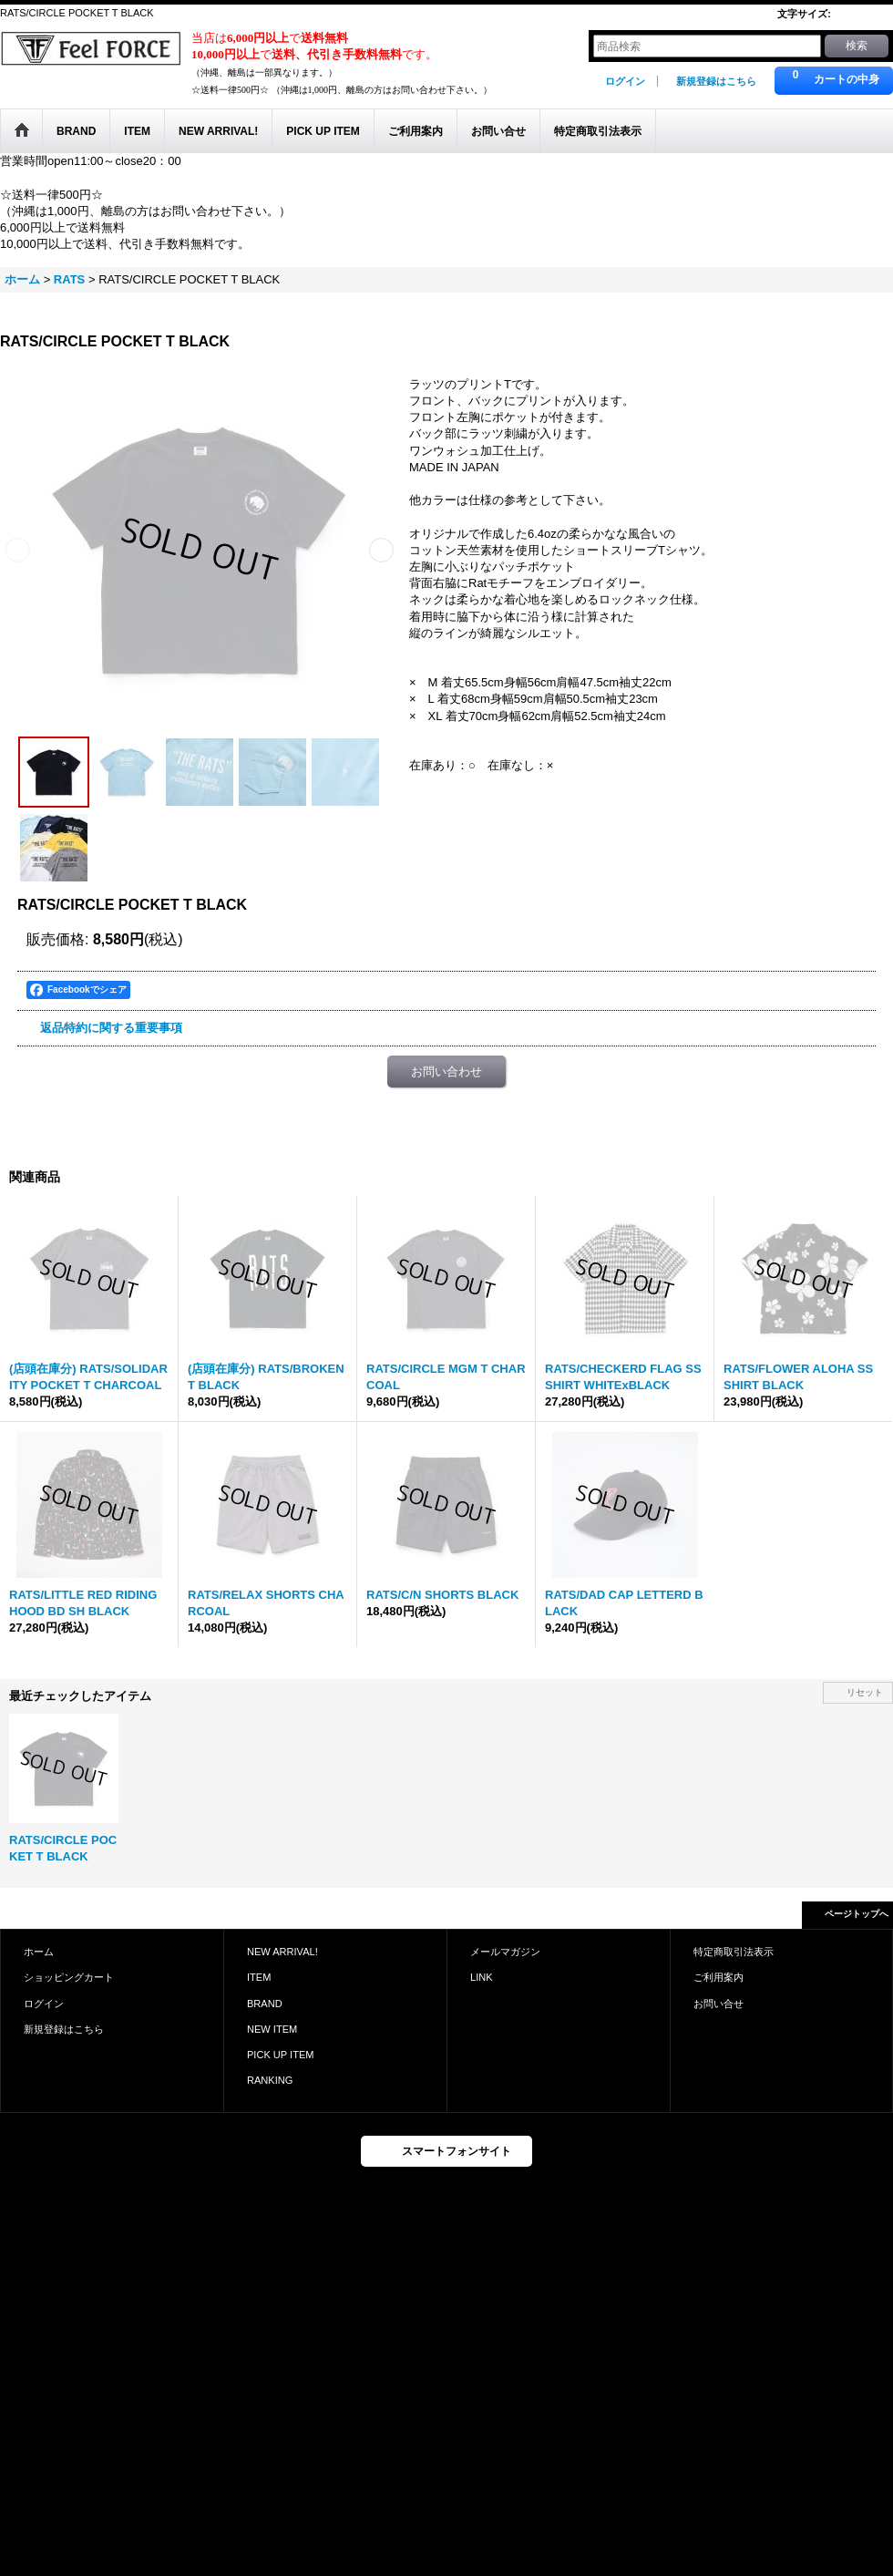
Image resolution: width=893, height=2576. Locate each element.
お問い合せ (718, 2003)
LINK (481, 1977)
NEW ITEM (272, 2029)
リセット (865, 1692)
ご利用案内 (718, 1977)
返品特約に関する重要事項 (111, 1028)
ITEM (259, 1977)
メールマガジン (505, 1951)
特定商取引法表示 (733, 1951)
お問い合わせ (446, 1071)
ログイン (625, 81)
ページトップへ (856, 1914)
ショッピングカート (69, 1977)
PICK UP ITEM (280, 2054)
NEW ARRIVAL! (282, 1951)
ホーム (39, 1951)
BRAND (264, 2003)
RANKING (270, 2080)
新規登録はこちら (716, 81)
